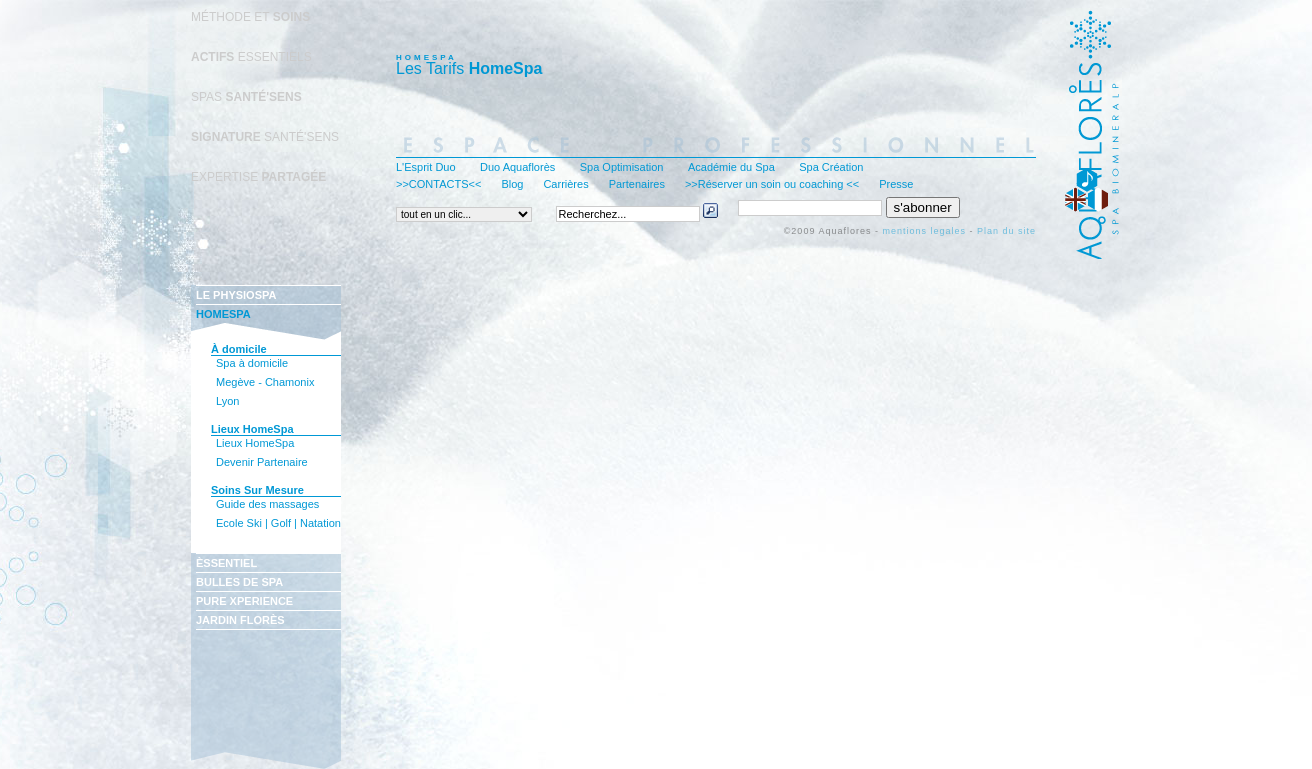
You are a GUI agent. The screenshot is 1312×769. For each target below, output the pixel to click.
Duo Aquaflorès (517, 167)
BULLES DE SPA (239, 582)
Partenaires (637, 184)
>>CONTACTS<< (438, 184)
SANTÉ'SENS (265, 137)
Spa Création (831, 167)
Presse (896, 184)
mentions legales (924, 231)
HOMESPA (223, 314)
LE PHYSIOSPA (236, 295)
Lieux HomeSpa (255, 443)
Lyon (227, 401)
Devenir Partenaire (262, 462)
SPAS (246, 97)
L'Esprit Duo (426, 167)
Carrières (565, 184)
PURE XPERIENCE (244, 601)
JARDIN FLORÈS (240, 620)
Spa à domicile (252, 363)
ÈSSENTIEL (226, 563)
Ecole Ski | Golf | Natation (278, 523)
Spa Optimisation (622, 167)
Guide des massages (267, 504)
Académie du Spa (731, 167)
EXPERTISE (258, 177)
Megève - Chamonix (265, 382)
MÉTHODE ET (250, 17)
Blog (512, 184)
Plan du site (1006, 231)
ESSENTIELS (251, 57)
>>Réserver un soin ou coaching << (772, 184)
